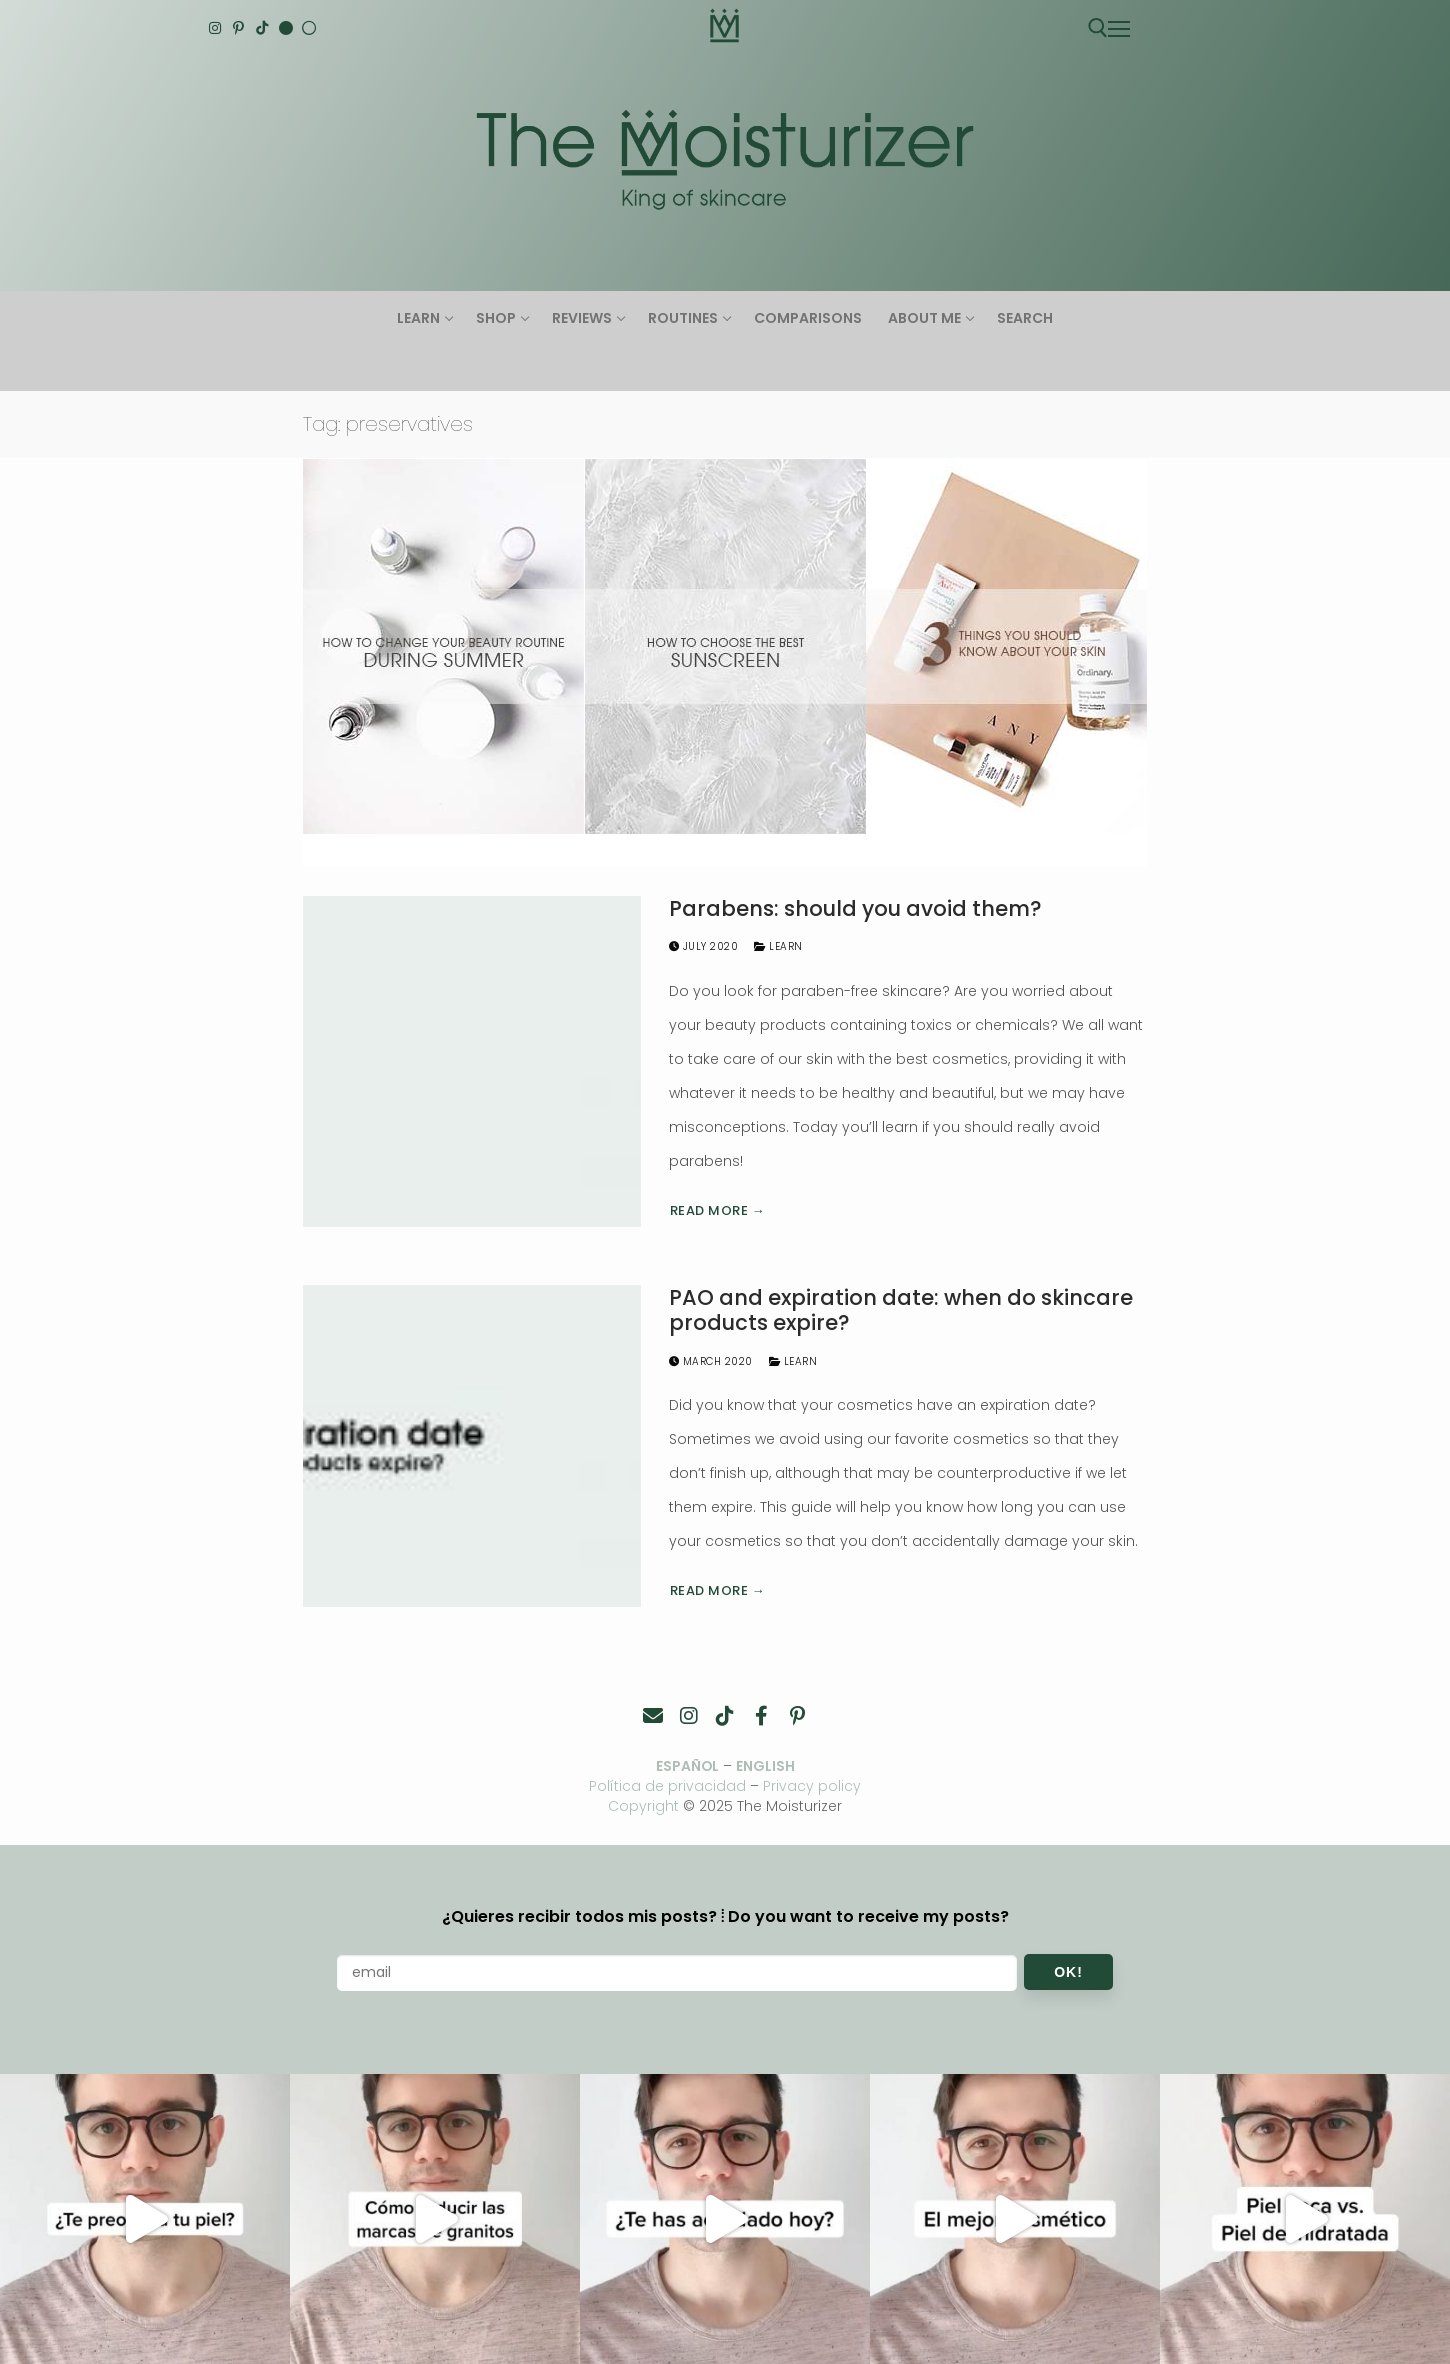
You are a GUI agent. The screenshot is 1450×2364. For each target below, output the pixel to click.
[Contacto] (653, 1716)
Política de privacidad (668, 1786)
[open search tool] (1098, 28)
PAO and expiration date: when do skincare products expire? (901, 1310)
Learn (778, 946)
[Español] (309, 28)
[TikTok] (262, 28)
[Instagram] (215, 28)
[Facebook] (761, 1716)
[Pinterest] (239, 28)
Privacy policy (813, 1786)
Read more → (718, 1210)
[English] (286, 28)
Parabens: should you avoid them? (855, 909)
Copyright (643, 1806)
